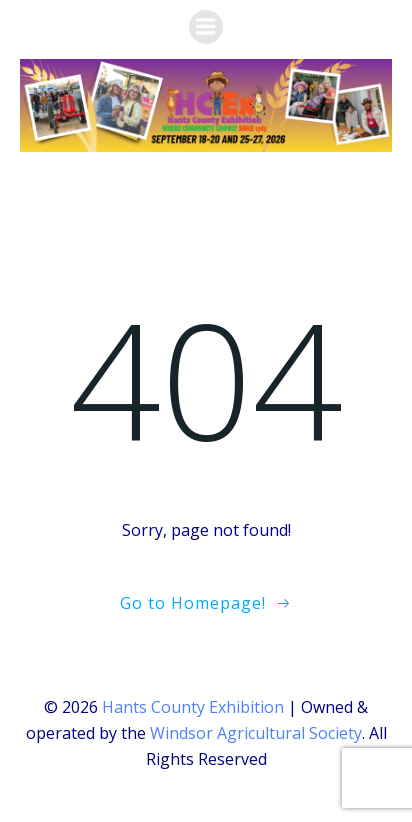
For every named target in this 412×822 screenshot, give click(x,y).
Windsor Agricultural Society (256, 733)
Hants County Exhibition (193, 707)
